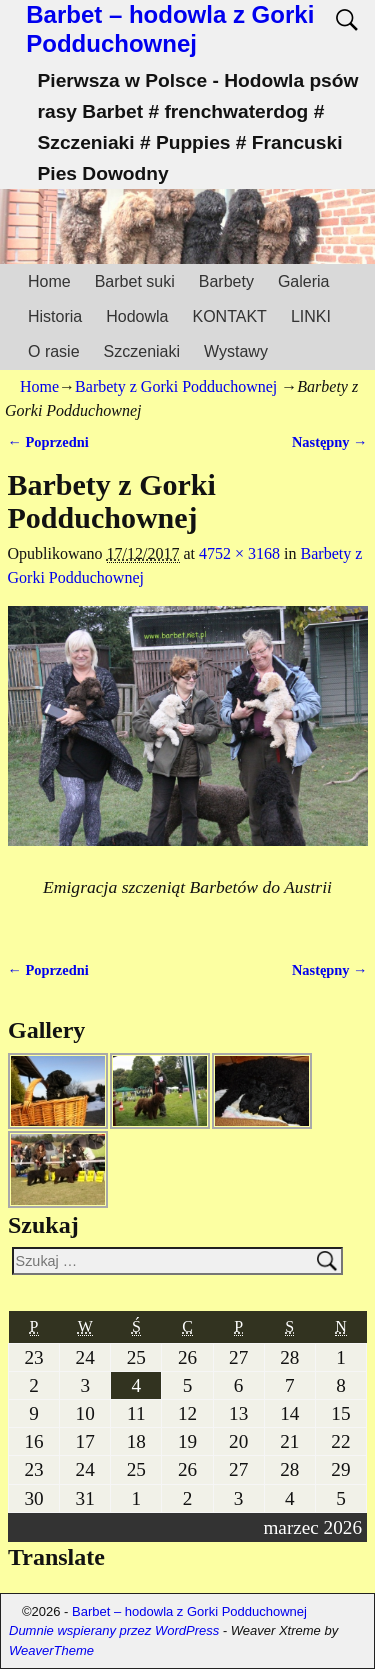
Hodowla (137, 316)
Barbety (226, 281)
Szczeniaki (142, 351)
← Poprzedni (48, 442)
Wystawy (236, 351)
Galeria (304, 281)
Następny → (330, 442)
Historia (55, 316)
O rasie (54, 351)
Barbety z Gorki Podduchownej (176, 386)
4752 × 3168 (239, 553)
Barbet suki (135, 281)
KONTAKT (230, 316)
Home (49, 281)
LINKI (311, 316)
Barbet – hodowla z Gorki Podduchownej (170, 29)
